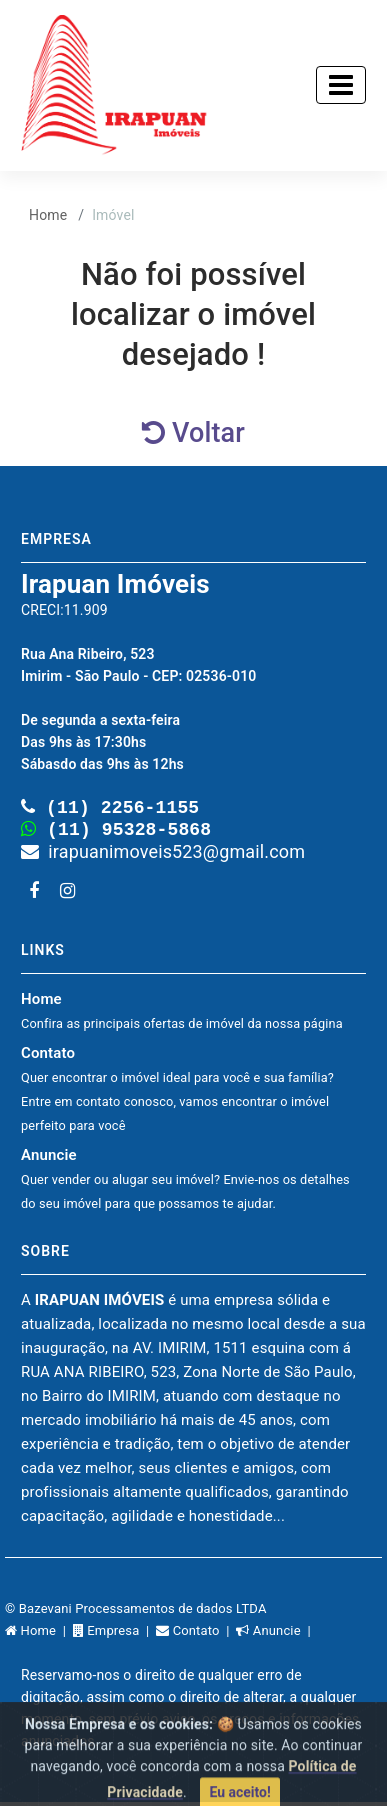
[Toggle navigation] (341, 85)
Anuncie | (275, 1634)
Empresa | (114, 1634)
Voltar (193, 433)
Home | (39, 1634)
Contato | (196, 1634)
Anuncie (185, 1182)
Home (48, 215)
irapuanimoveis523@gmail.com (163, 855)
